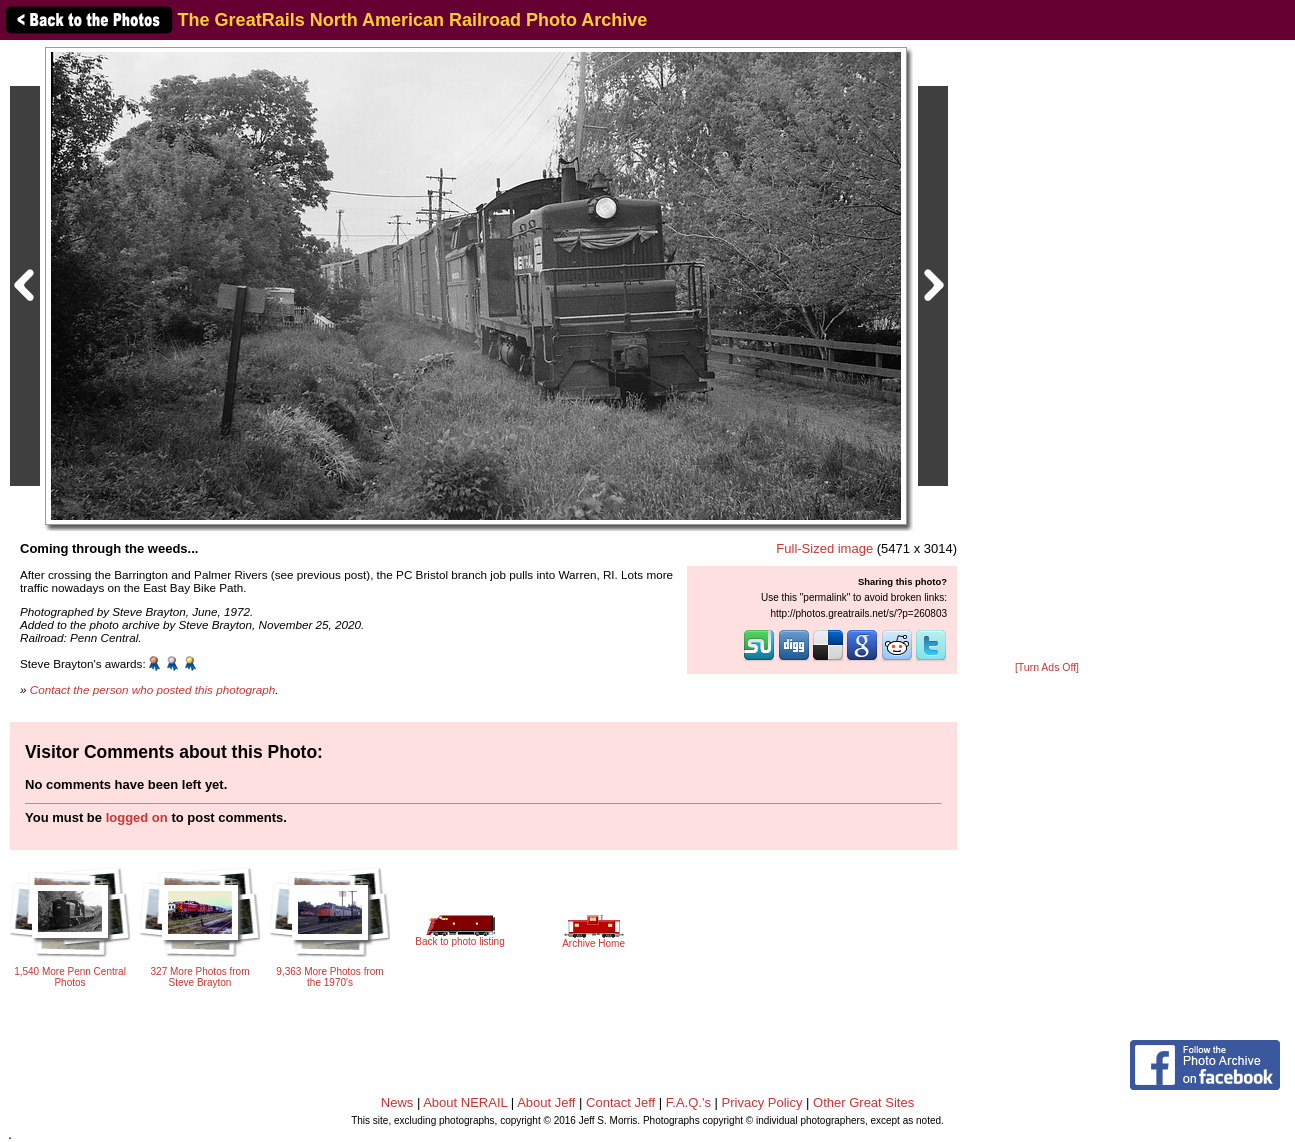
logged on (137, 817)
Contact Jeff (620, 1102)
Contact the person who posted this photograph (153, 689)
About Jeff (546, 1102)
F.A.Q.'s (688, 1102)
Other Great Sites (863, 1102)
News (397, 1102)
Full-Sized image (824, 548)
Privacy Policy (762, 1102)
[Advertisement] (1047, 352)
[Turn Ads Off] (1047, 667)
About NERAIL (465, 1102)
